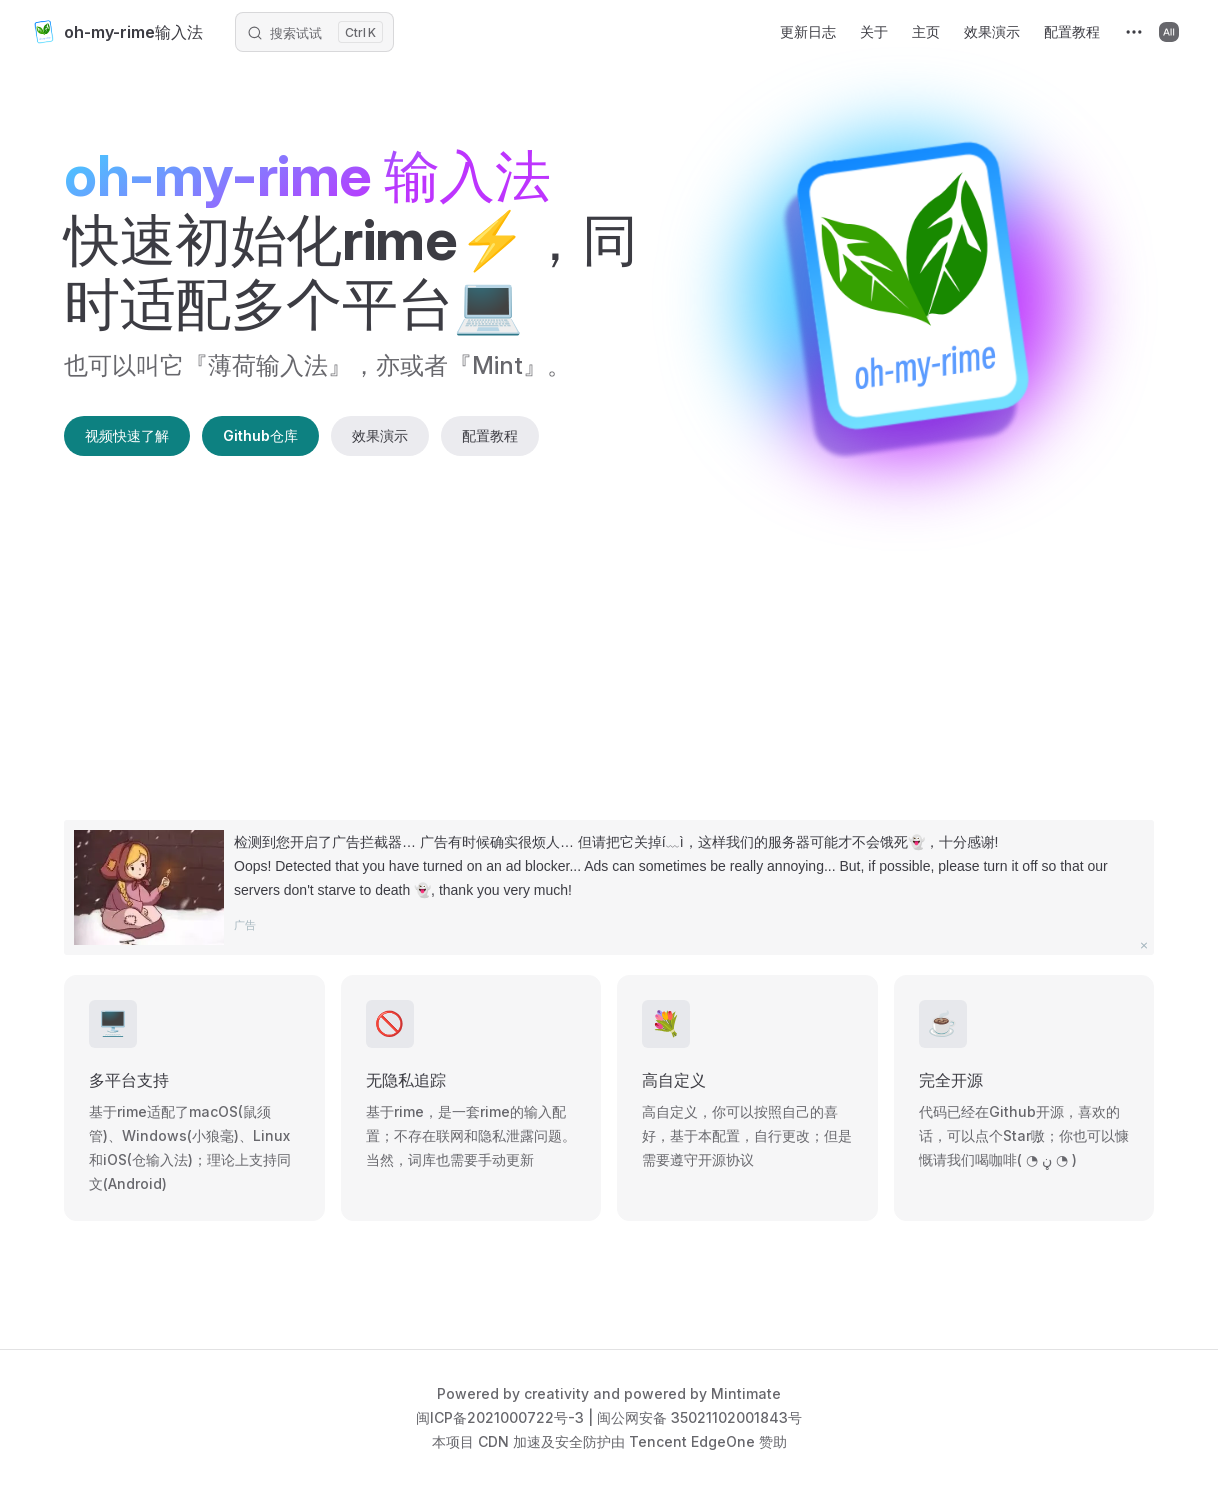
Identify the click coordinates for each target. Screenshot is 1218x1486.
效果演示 (380, 435)
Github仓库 (260, 435)
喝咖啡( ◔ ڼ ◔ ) (1026, 1159)
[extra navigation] (1132, 32)
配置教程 (490, 435)
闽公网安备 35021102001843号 (699, 1417)
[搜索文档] (314, 32)
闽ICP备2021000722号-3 (500, 1417)
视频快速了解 (127, 435)
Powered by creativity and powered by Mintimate (609, 1393)
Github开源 (1026, 1111)
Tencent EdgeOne (692, 1441)
